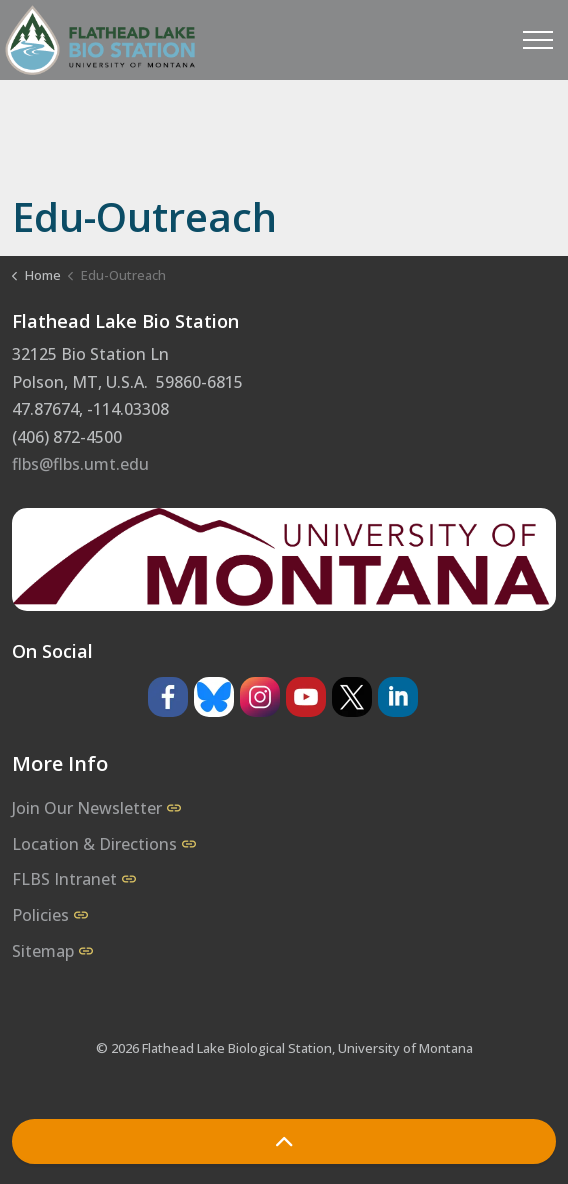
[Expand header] (538, 40)
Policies (50, 915)
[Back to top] (284, 1141)
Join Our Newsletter (96, 808)
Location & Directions (104, 844)
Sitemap (52, 951)
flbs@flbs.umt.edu (80, 464)
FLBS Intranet (74, 879)
